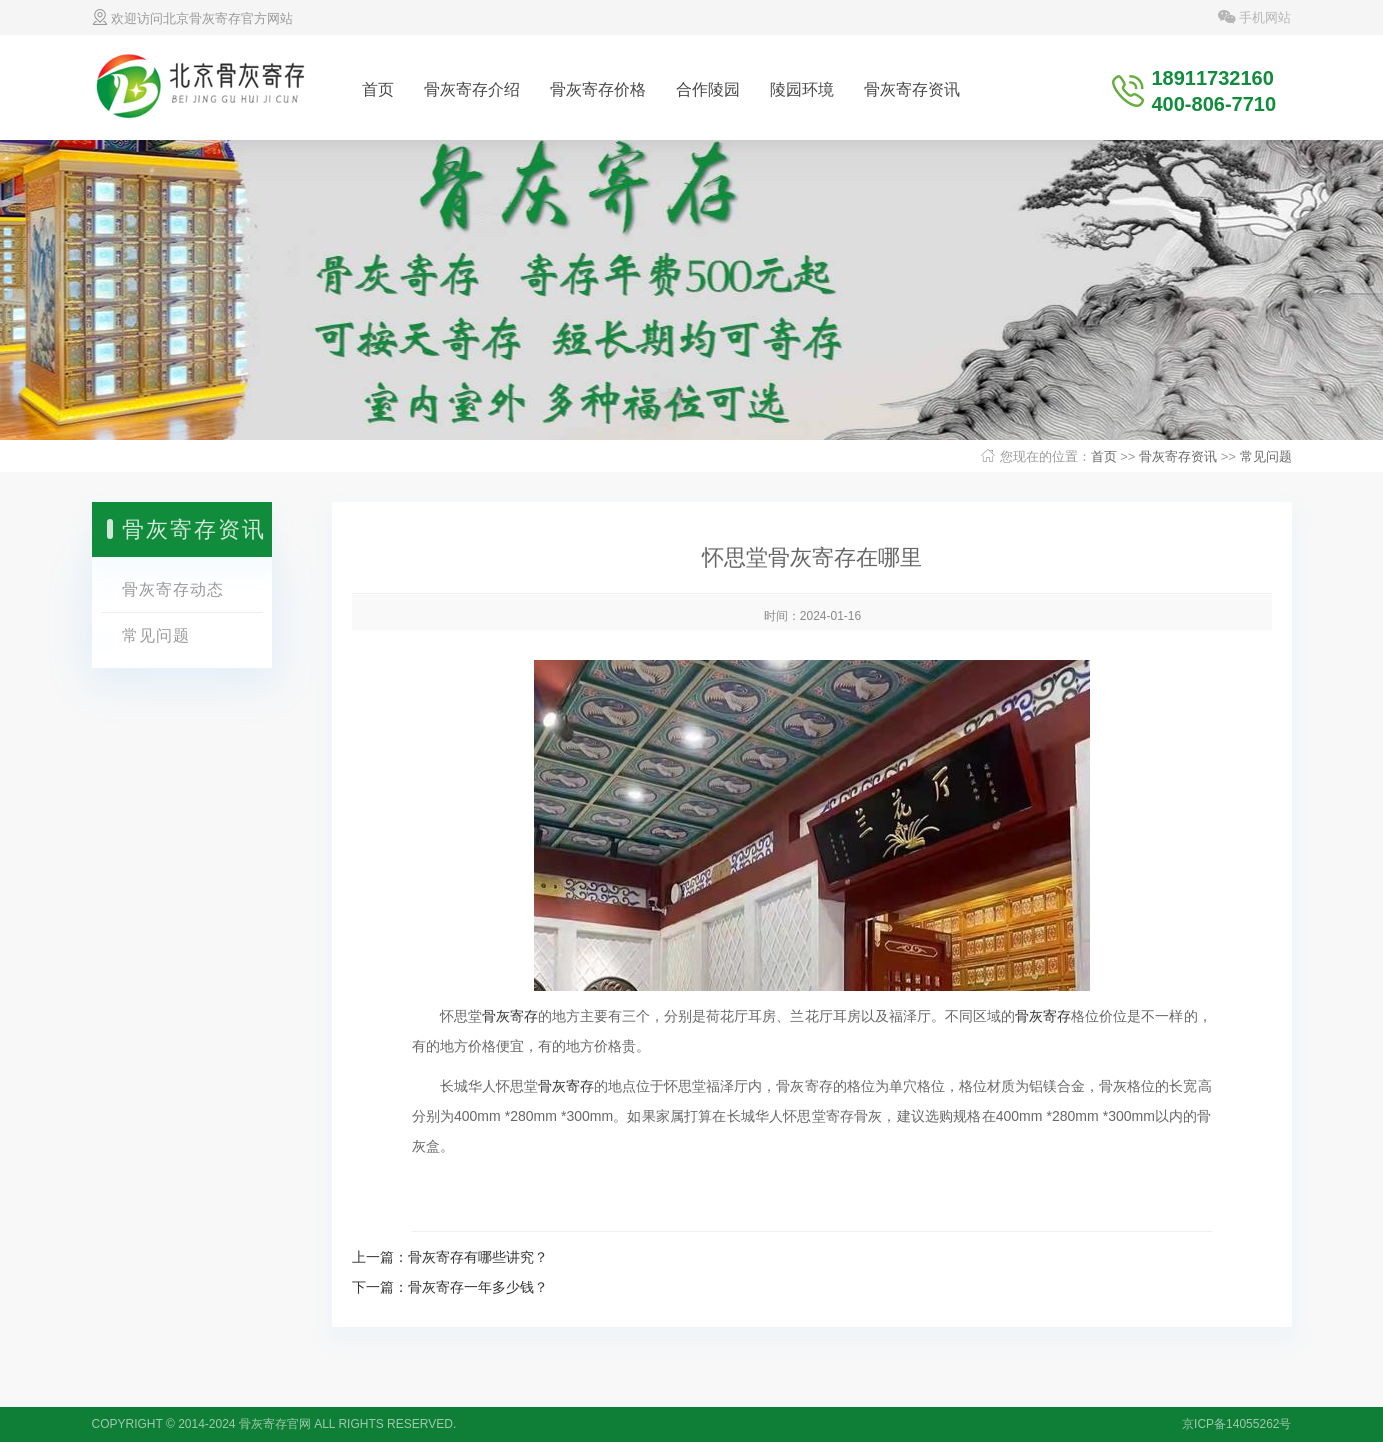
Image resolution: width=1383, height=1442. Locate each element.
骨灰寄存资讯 (912, 89)
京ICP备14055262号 (1236, 1424)
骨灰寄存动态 (173, 589)
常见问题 (1266, 456)
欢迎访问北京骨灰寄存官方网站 (193, 18)
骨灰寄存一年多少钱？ (478, 1287)
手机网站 (1255, 17)
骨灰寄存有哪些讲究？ (478, 1257)
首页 (378, 89)
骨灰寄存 (510, 1016)
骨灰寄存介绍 (472, 89)
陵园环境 (802, 89)
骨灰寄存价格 (598, 89)
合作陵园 (708, 89)
